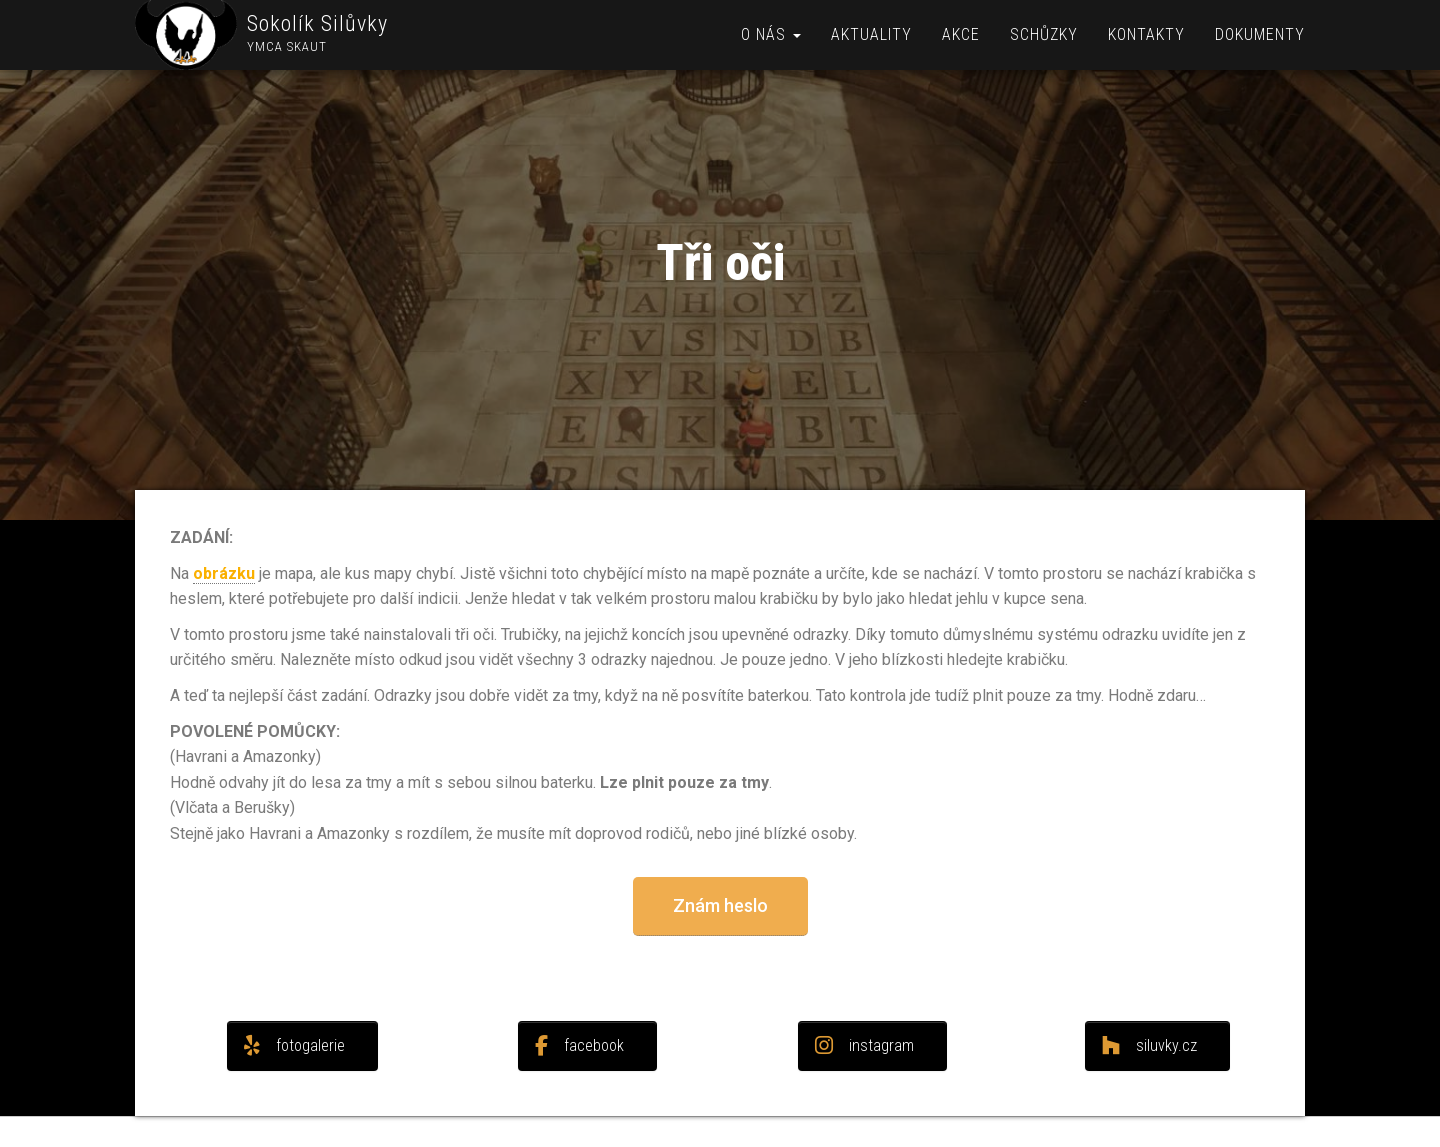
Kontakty (1146, 34)
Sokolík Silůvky (317, 23)
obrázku (224, 573)
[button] (720, 906)
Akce (961, 34)
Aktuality (871, 34)
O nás (771, 34)
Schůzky (1044, 34)
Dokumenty (1260, 34)
